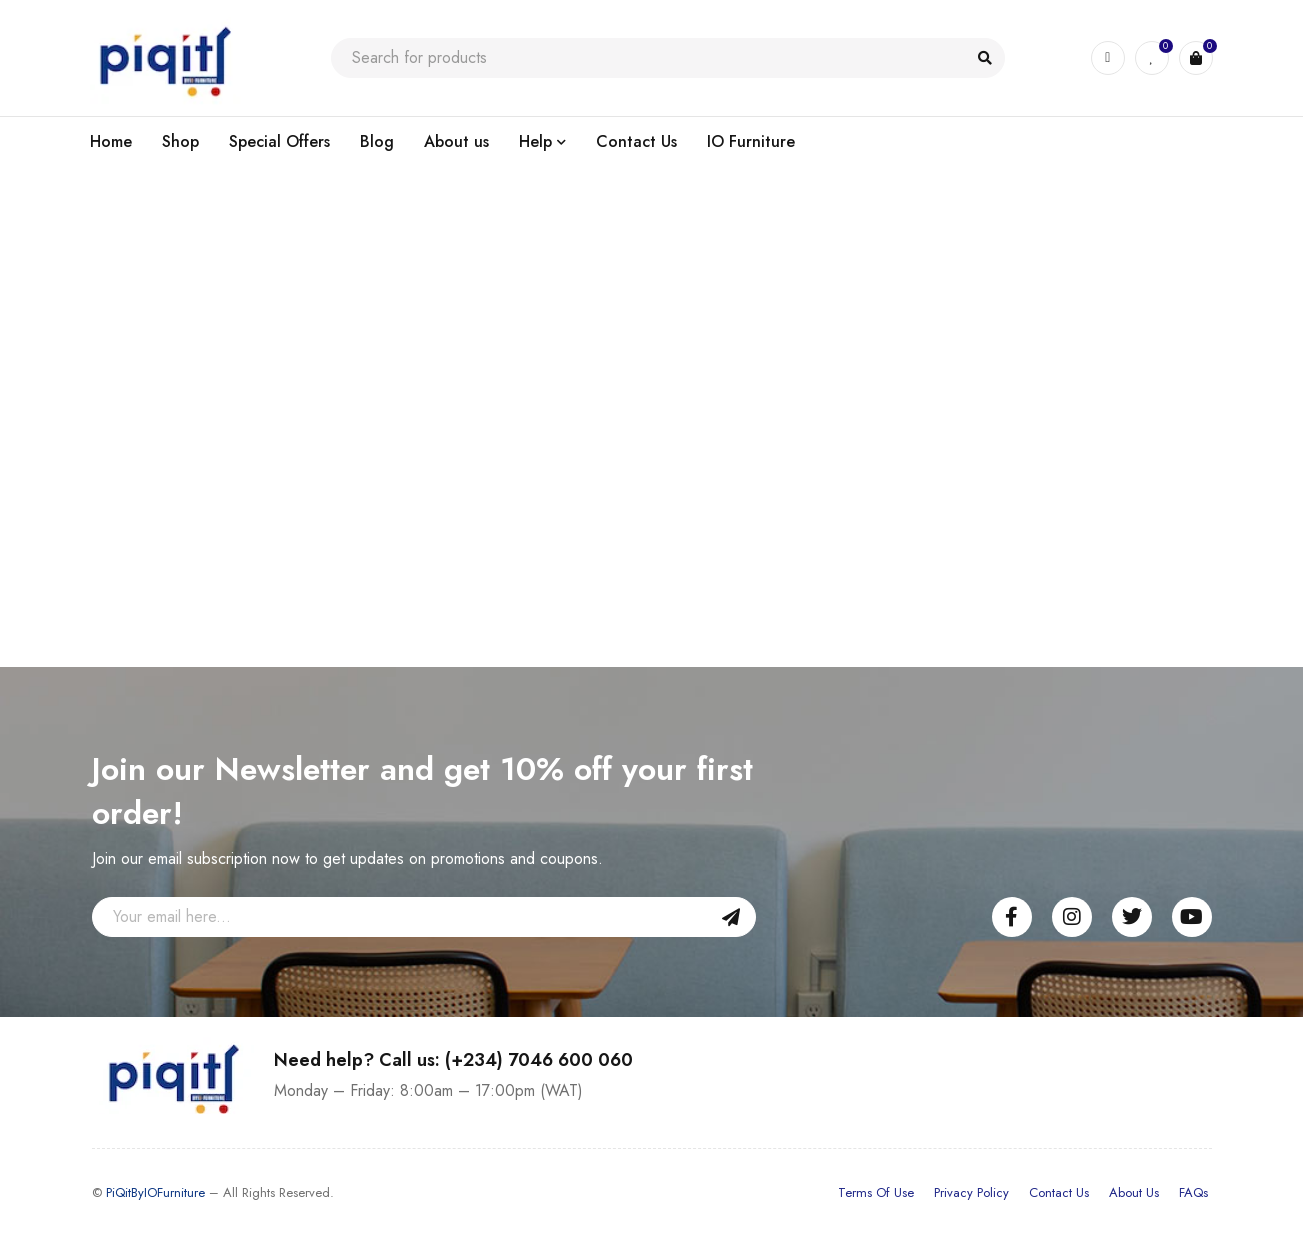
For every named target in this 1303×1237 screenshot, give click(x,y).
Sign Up (731, 917)
